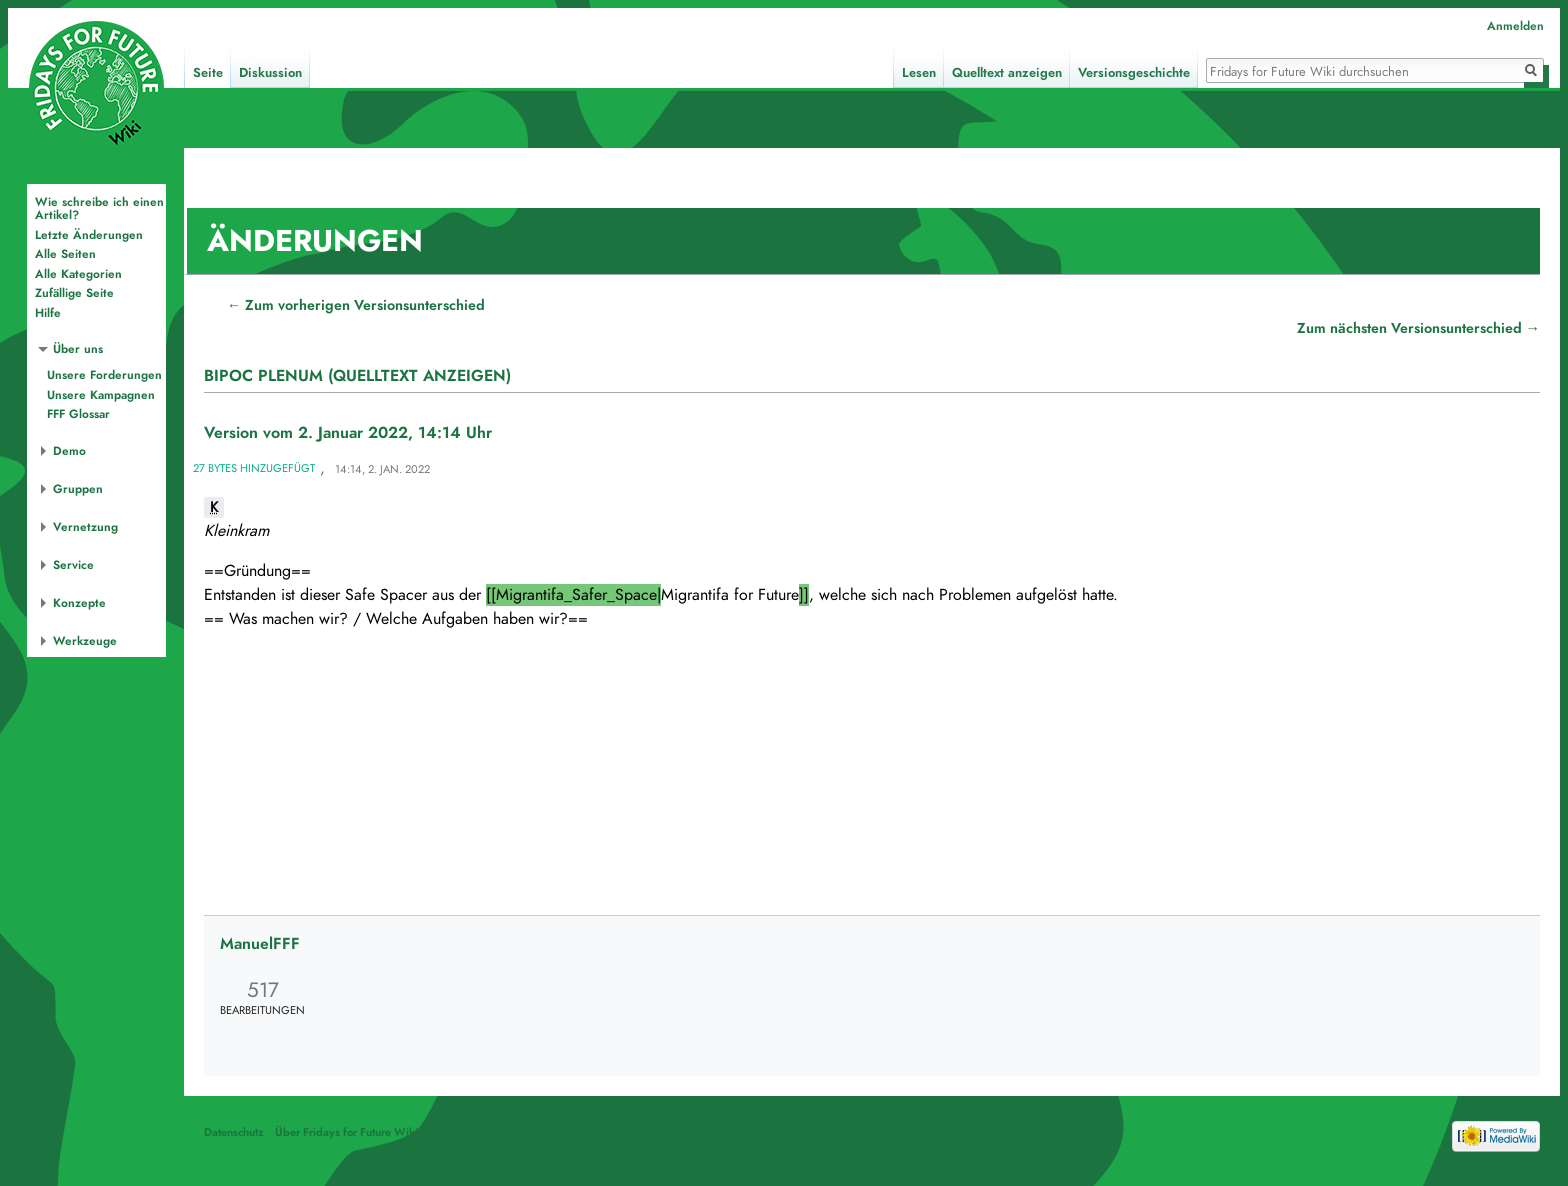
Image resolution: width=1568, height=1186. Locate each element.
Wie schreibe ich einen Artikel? (99, 209)
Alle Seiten (65, 254)
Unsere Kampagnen (101, 395)
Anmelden (1515, 26)
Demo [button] (69, 451)
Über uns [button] (78, 349)
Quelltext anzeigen (1007, 73)
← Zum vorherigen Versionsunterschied (356, 305)
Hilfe (48, 313)
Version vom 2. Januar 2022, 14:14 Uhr (348, 433)
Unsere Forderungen (104, 375)
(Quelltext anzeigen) (419, 376)
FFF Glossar (78, 414)
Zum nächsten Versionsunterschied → (1418, 328)
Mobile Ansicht (576, 1132)
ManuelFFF (260, 944)
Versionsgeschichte (1134, 73)
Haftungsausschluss (478, 1132)
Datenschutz (234, 1132)
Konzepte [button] (79, 603)
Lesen (919, 73)
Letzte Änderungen (89, 235)
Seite (208, 73)
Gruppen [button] (78, 489)
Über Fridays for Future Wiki (346, 1132)
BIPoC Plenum (263, 376)
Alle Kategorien (78, 274)
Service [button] (73, 565)
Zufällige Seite (74, 293)
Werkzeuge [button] (85, 641)
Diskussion (270, 73)
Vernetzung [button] (85, 527)
